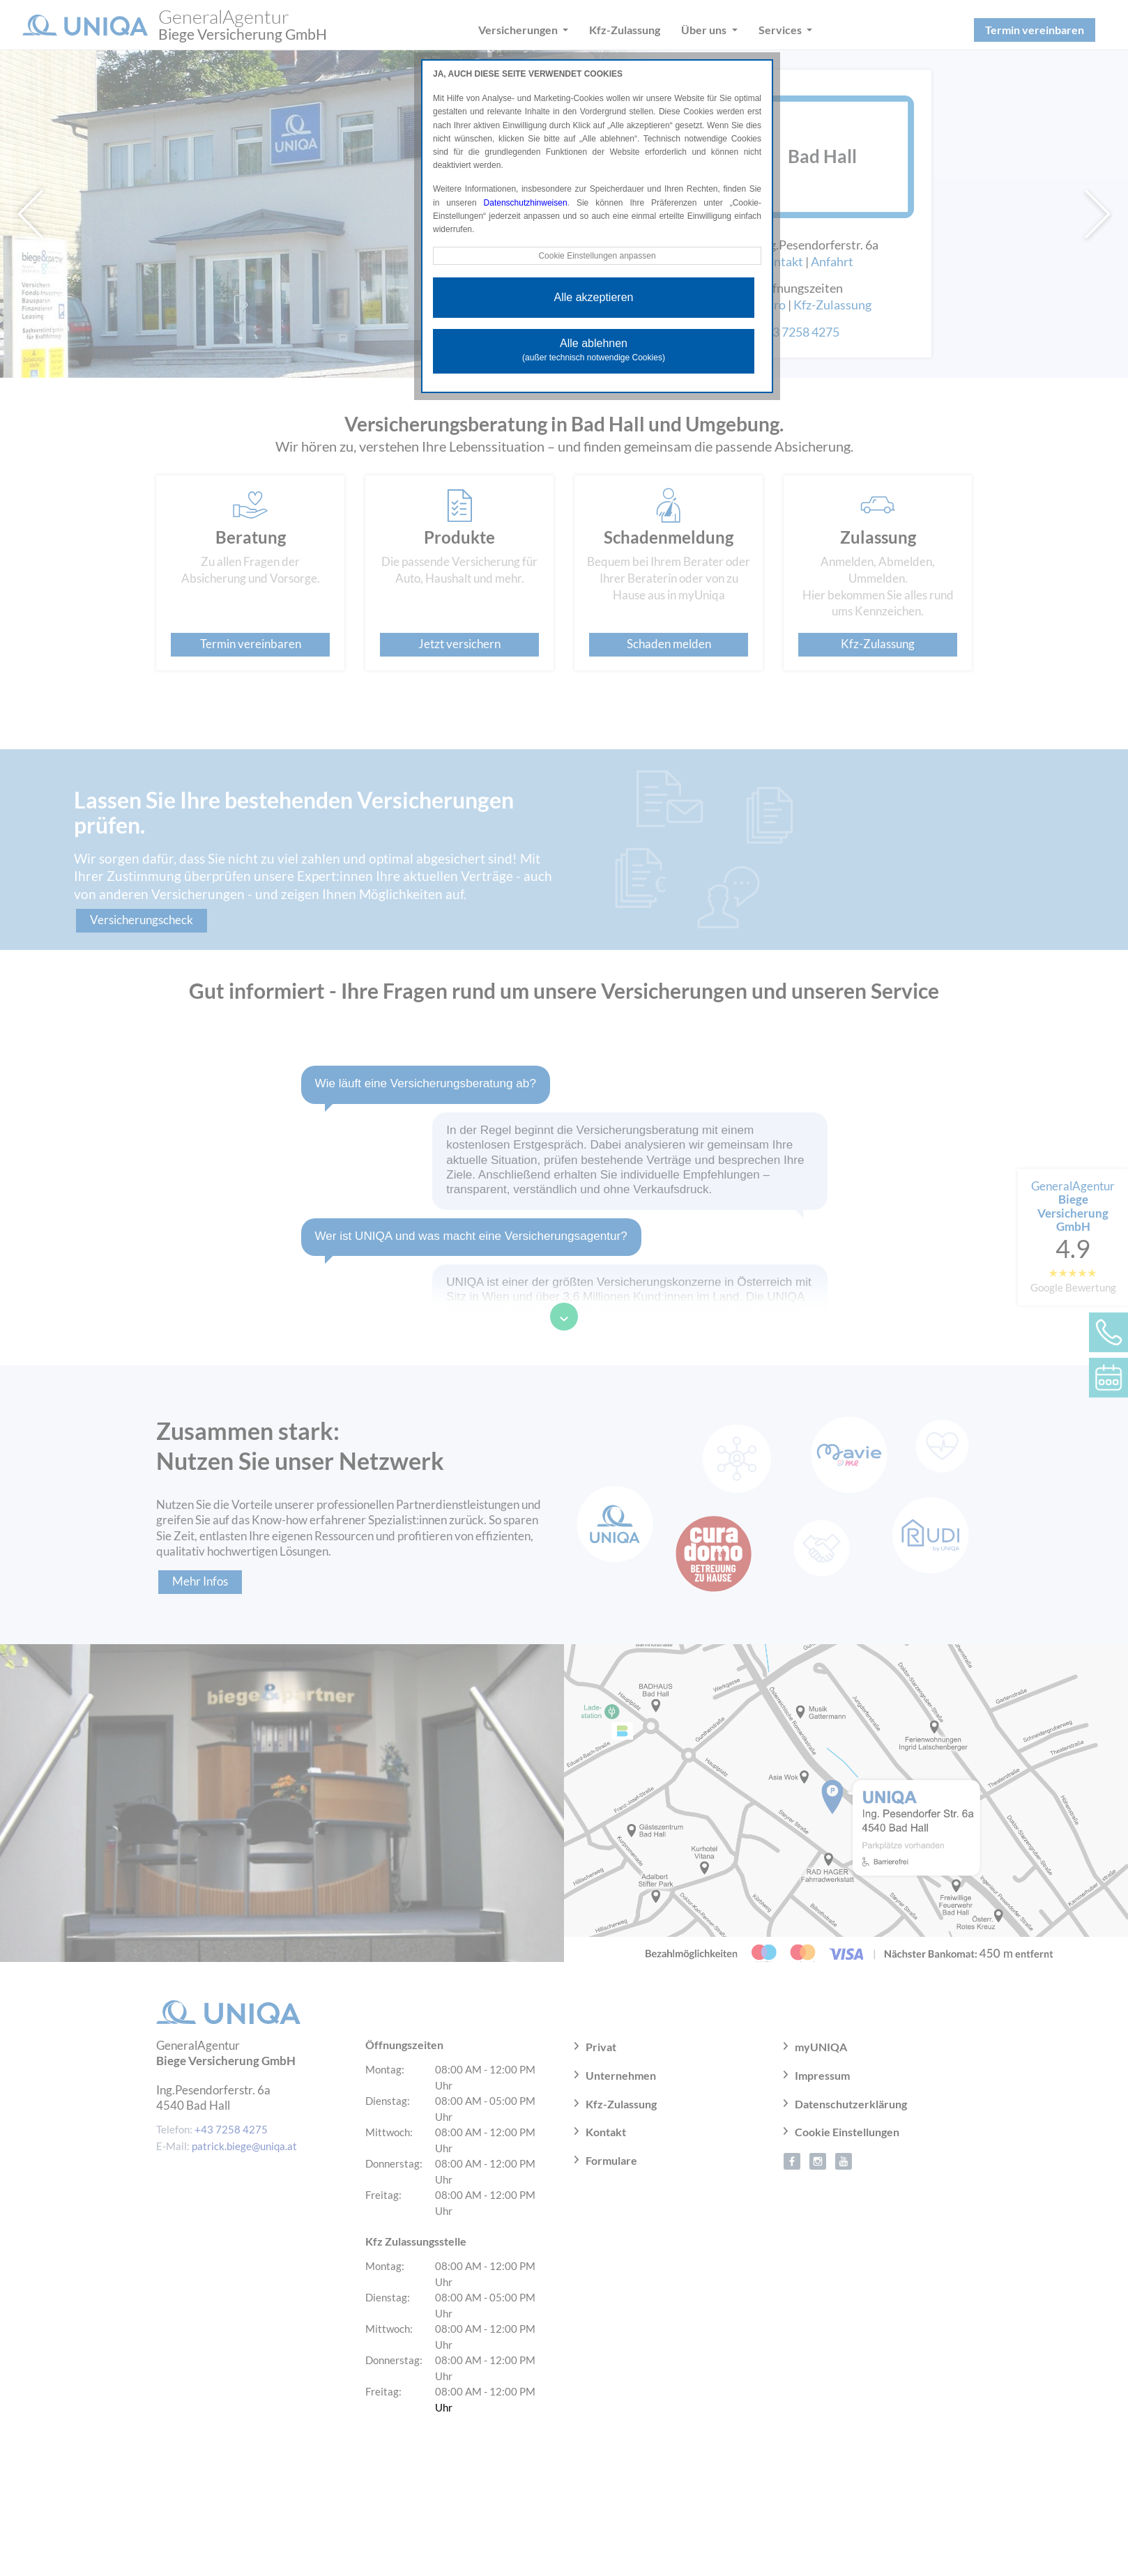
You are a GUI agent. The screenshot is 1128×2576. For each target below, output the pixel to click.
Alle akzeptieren (594, 297)
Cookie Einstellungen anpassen (596, 256)
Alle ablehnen (593, 349)
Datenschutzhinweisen (525, 203)
